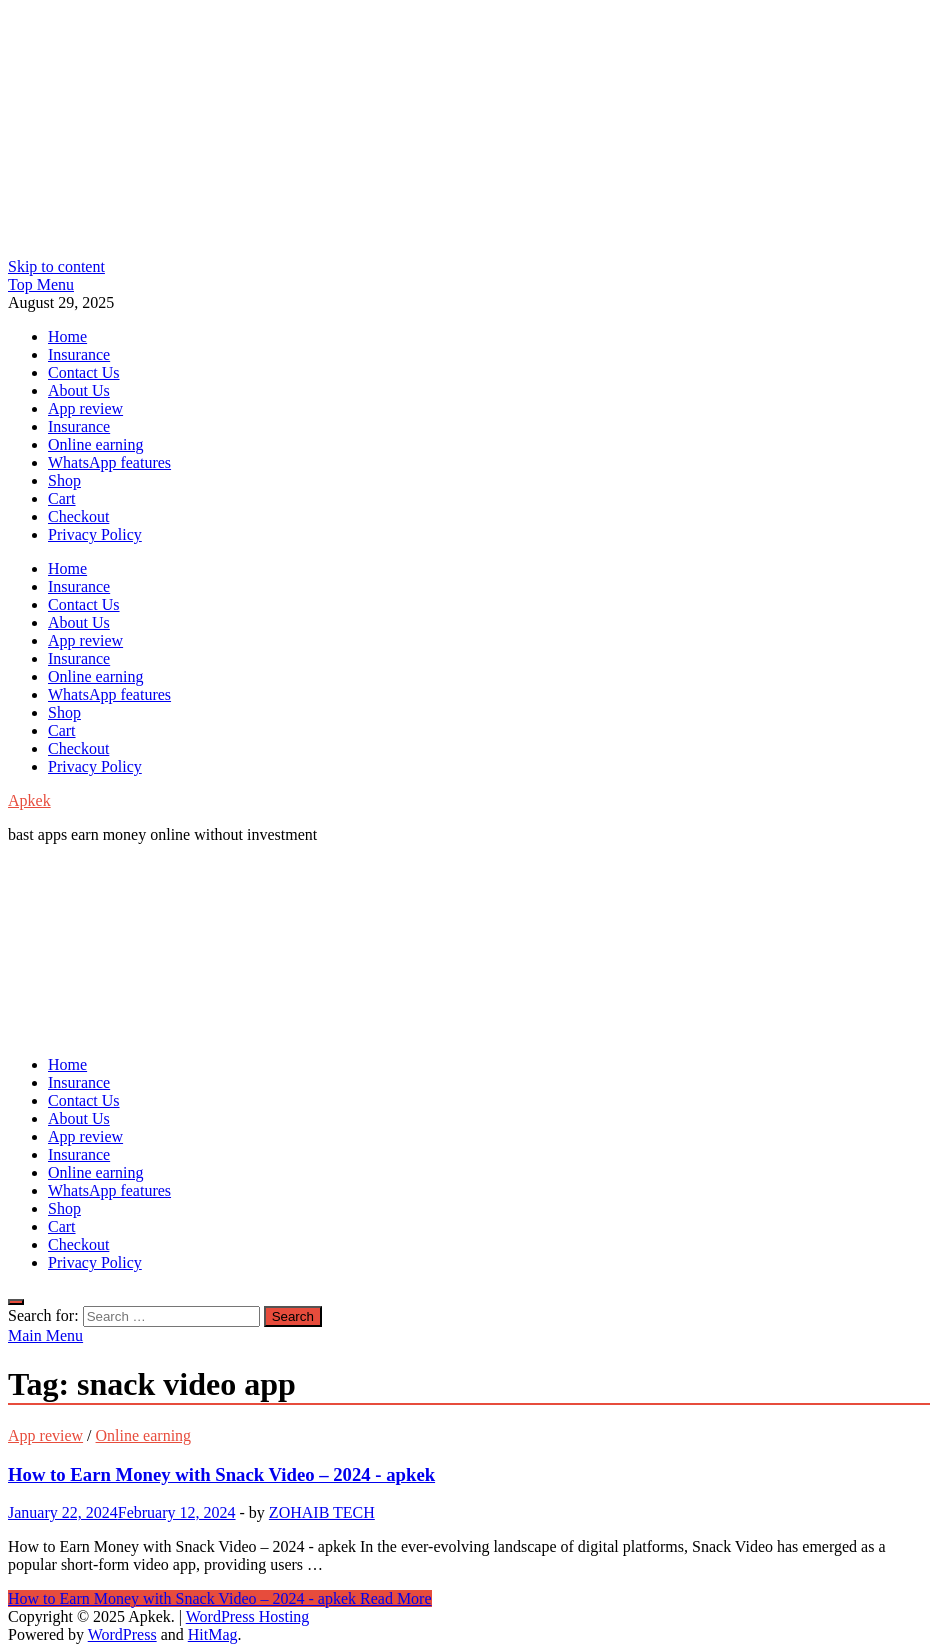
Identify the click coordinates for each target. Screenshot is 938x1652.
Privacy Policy (95, 534)
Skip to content (56, 266)
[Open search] (16, 1302)
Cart (62, 498)
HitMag (213, 1634)
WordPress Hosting (248, 1616)
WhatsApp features (109, 462)
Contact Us (84, 372)
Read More (220, 1598)
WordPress (122, 1634)
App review (85, 408)
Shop (64, 480)
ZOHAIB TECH (322, 1512)
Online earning (96, 444)
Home (67, 336)
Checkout (78, 516)
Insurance (79, 354)
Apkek (29, 800)
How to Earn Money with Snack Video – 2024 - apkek (221, 1474)
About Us (79, 390)
